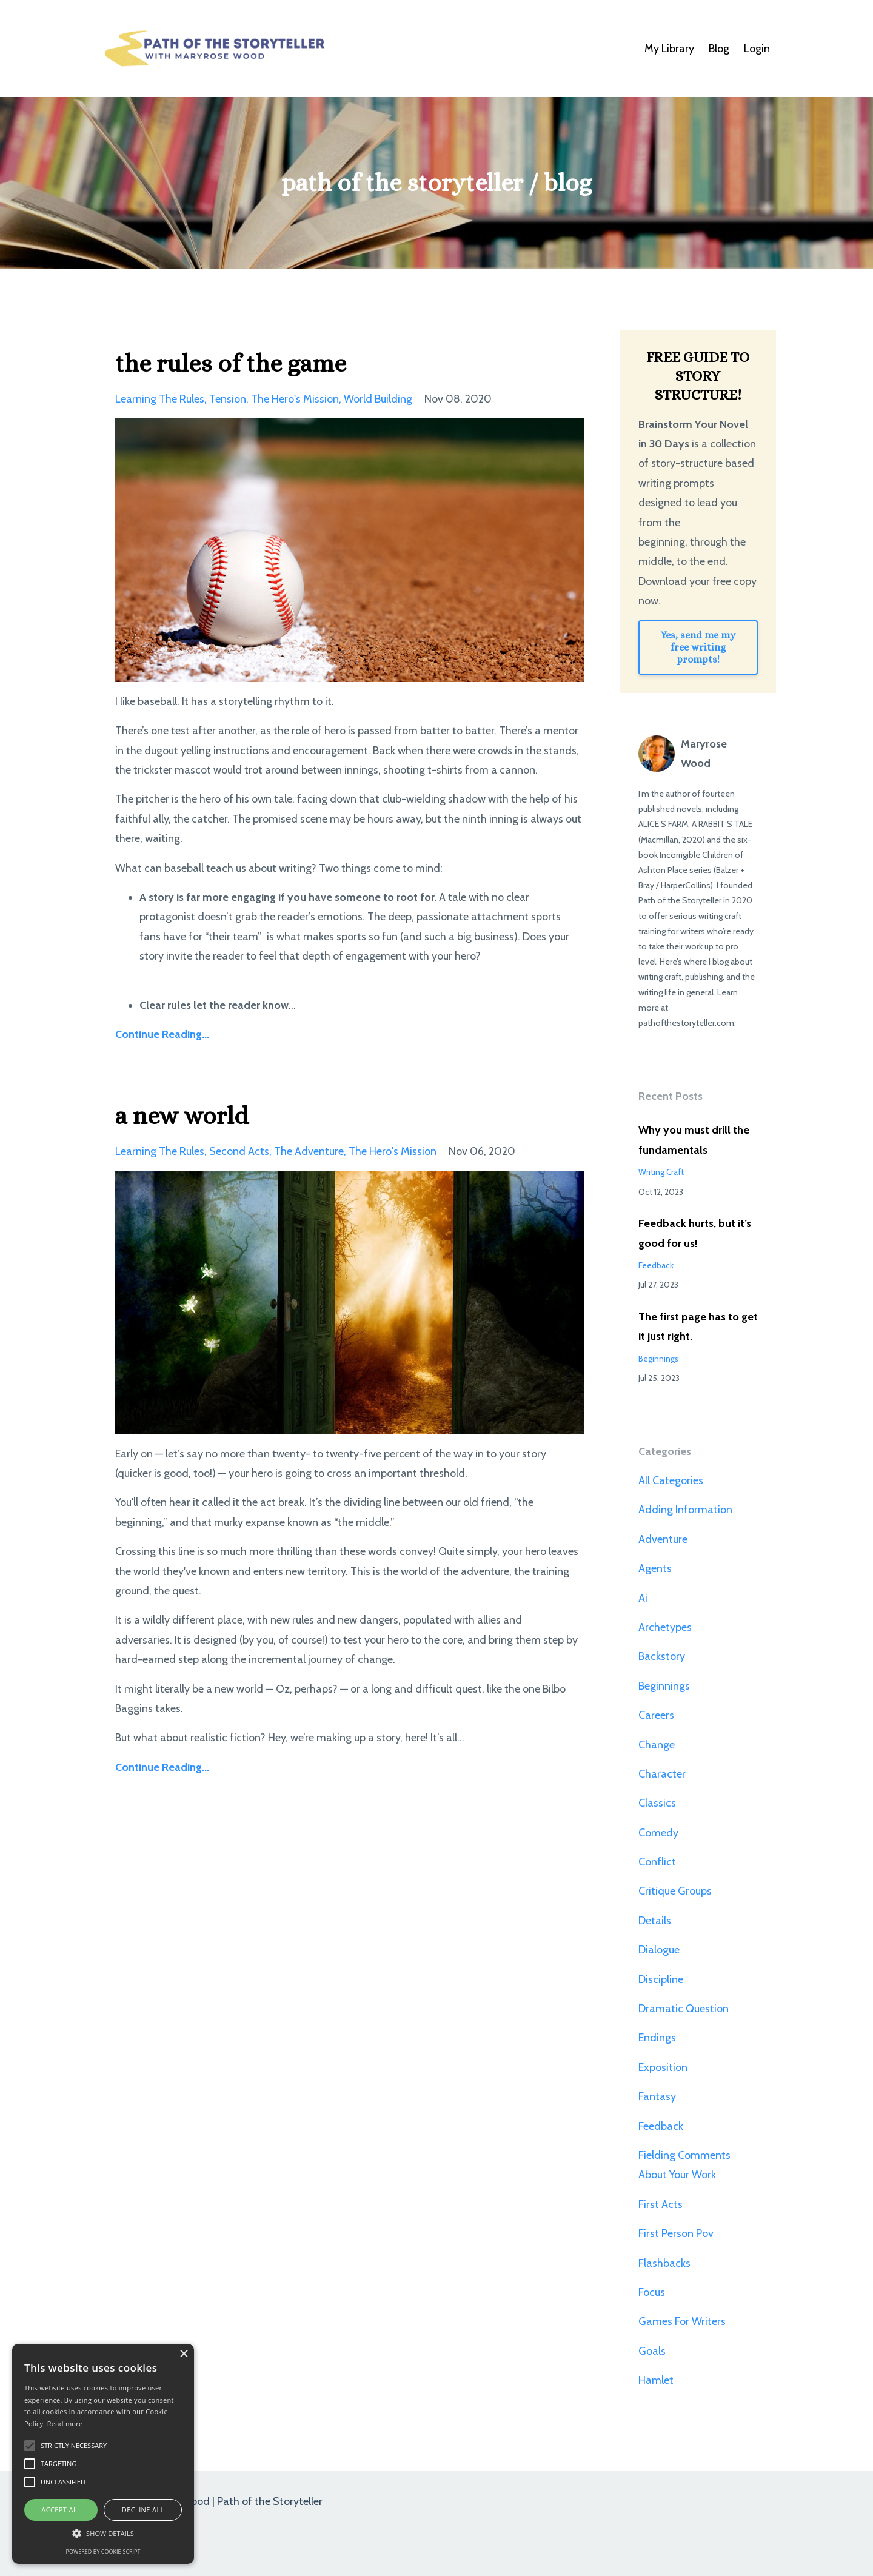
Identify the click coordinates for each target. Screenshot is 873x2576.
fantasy (657, 2096)
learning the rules (159, 399)
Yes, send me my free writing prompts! (698, 647)
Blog (719, 48)
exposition (662, 2067)
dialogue (659, 1949)
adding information (685, 1509)
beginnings (658, 1358)
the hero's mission (295, 399)
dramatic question (683, 2008)
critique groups (675, 1891)
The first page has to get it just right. (698, 1326)
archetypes (665, 1627)
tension (227, 399)
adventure (662, 1539)
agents (655, 1568)
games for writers (682, 2321)
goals (652, 2351)
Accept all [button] (61, 2509)
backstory (661, 1656)
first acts (660, 2204)
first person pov (676, 2233)
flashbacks (664, 2263)
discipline (660, 1979)
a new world (182, 1115)
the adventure (309, 1151)
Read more (65, 2423)
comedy (658, 1832)
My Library (669, 48)
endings (657, 2037)
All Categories (670, 1480)
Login (757, 48)
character (662, 1774)
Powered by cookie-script (103, 2551)
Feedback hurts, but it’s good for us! (694, 1233)
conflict (657, 1861)
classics (657, 1803)
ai (642, 1598)
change (656, 1744)
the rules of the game (230, 363)
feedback (656, 1265)
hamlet (656, 2380)
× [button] (183, 2354)
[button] (103, 2533)
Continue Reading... (162, 1034)
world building (378, 399)
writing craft (661, 1172)
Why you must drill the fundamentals (693, 1139)
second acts (239, 1151)
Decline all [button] (143, 2509)
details (654, 1920)
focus (651, 2292)
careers (656, 1715)
